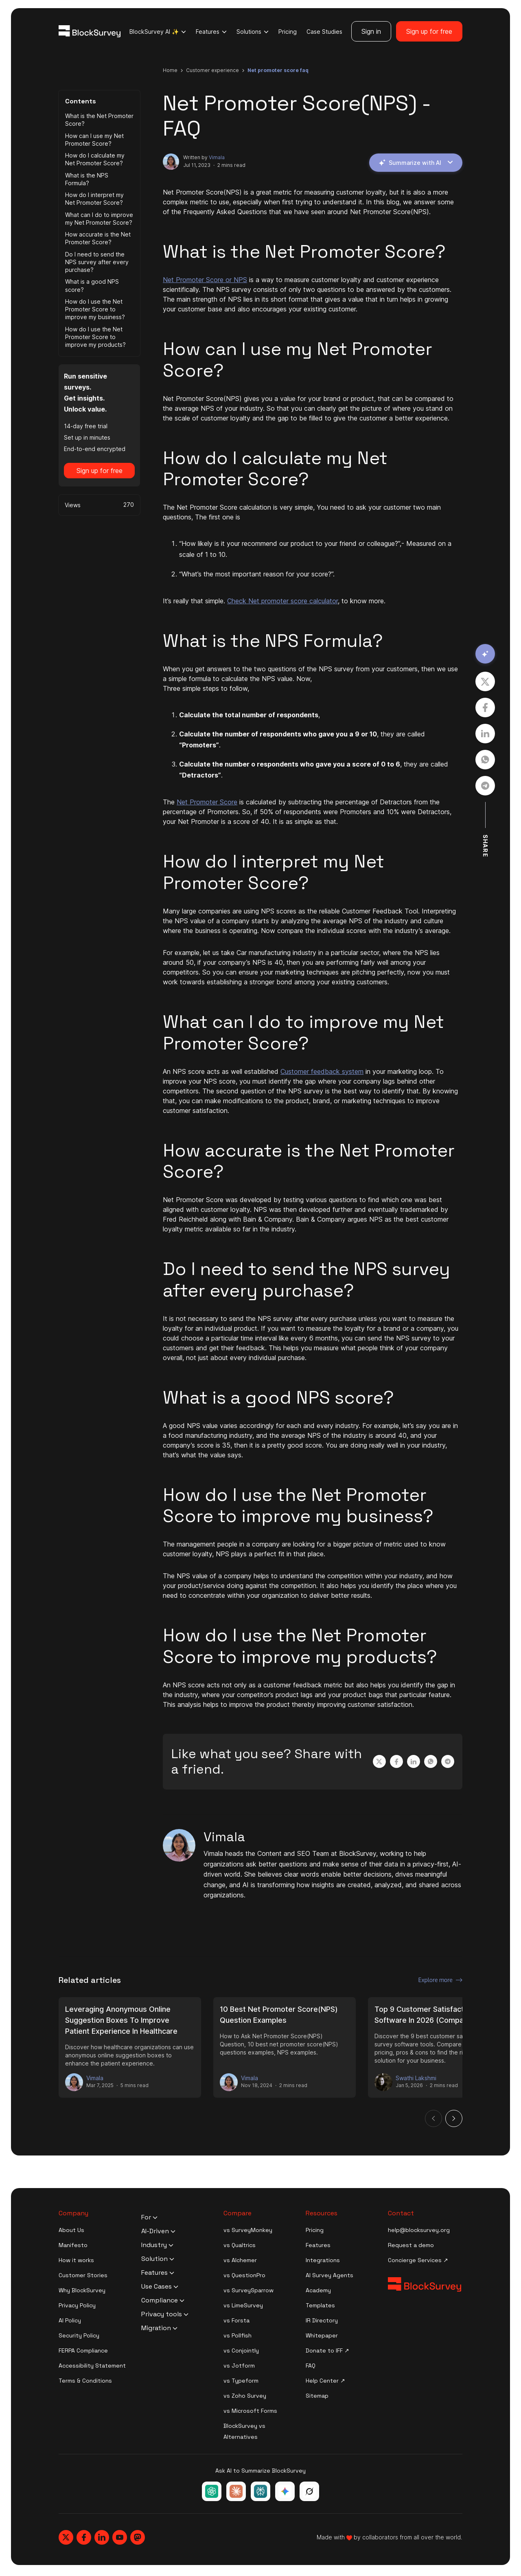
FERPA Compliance (83, 2350)
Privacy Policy (77, 2305)
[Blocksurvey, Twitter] (66, 2537)
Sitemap (317, 2395)
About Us (71, 2230)
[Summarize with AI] (485, 654)
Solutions (252, 31)
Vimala (217, 157)
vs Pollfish (237, 2335)
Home (170, 70)
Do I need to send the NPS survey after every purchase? (97, 262)
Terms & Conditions (85, 2380)
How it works (76, 2260)
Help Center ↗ (325, 2380)
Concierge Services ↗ (418, 2260)
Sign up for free (429, 31)
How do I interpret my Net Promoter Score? (94, 198)
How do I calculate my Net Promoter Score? (95, 159)
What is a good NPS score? (92, 285)
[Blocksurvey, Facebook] (84, 2537)
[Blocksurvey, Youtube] (119, 2537)
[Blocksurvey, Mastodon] (137, 2537)
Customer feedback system (321, 1071)
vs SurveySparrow (248, 2290)
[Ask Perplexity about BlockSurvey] (260, 2491)
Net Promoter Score (207, 802)
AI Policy (70, 2320)
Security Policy (79, 2335)
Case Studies (324, 31)
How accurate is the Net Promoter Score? (98, 238)
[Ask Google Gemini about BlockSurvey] (285, 2491)
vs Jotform (239, 2365)
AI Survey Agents (329, 2275)
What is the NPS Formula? (86, 179)
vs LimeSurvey (243, 2305)
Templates (320, 2305)
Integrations (323, 2260)
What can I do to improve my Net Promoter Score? (99, 218)
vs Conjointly (241, 2350)
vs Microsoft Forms (250, 2410)
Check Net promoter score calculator (282, 601)
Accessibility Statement (92, 2365)
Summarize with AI (416, 162)
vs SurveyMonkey (247, 2230)
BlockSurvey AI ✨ (157, 31)
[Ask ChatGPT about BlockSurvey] (211, 2491)
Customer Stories (83, 2275)
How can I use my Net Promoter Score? (94, 139)
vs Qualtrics (239, 2245)
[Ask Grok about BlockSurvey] (309, 2491)
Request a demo (411, 2245)
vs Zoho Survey (244, 2395)
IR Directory (322, 2320)
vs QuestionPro (244, 2275)
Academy (318, 2290)
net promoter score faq (278, 70)
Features (211, 31)
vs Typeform (240, 2380)
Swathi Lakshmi (416, 2078)
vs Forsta (236, 2320)
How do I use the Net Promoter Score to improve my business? (95, 309)
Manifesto (73, 2245)
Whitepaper (322, 2335)
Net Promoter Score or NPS (205, 280)
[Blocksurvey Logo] (89, 31)
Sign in (371, 31)
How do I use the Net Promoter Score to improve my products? (95, 337)
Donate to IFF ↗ (327, 2350)
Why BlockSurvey (82, 2290)
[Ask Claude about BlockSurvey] (236, 2491)
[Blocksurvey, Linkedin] (101, 2537)
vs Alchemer (240, 2260)
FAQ (310, 2365)
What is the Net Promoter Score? (99, 119)
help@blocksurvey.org (419, 2230)
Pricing (287, 31)
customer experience (212, 70)
